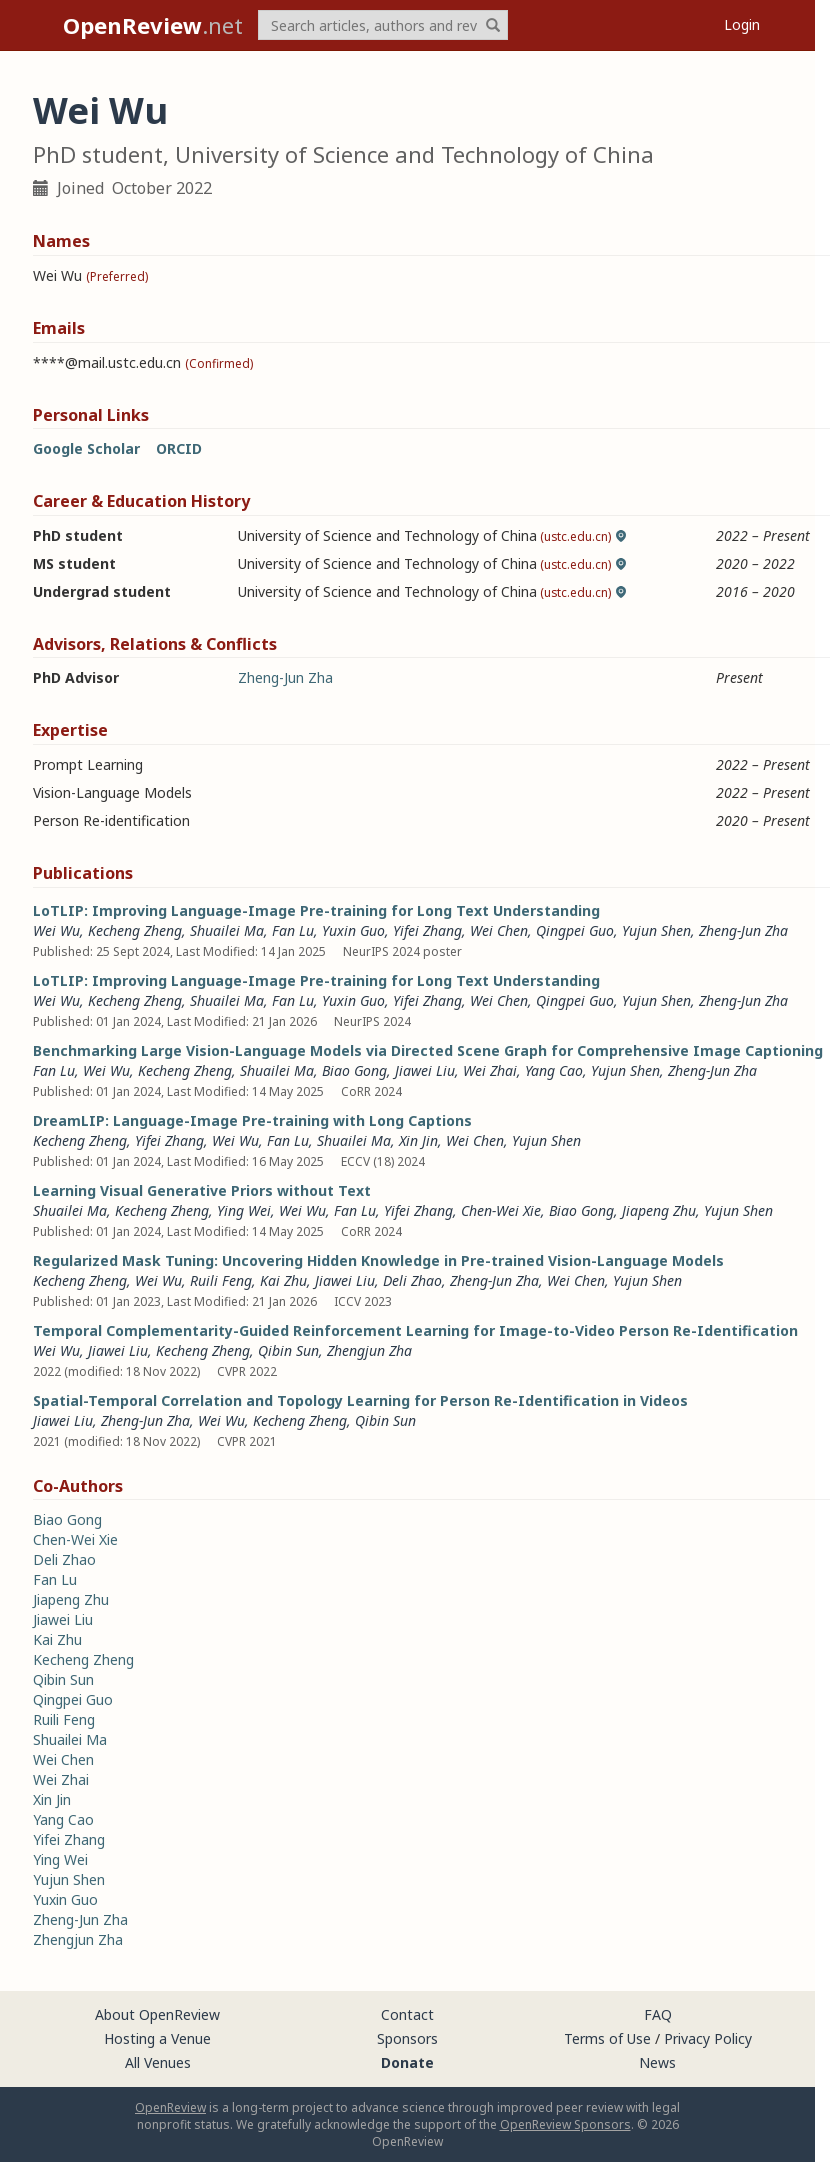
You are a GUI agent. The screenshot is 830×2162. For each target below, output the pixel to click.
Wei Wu (56, 930)
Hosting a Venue (157, 2038)
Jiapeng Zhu (659, 1210)
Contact (407, 2014)
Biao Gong (354, 1070)
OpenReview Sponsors (565, 2124)
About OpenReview (157, 2014)
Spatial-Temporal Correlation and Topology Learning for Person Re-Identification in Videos (360, 1400)
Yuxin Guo (353, 930)
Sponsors (407, 2038)
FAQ (658, 2014)
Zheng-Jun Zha (285, 677)
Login (742, 24)
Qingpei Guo (575, 930)
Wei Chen (499, 930)
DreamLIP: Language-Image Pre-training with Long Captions (252, 1120)
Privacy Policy (708, 2038)
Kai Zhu (283, 1280)
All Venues (158, 2062)
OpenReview (170, 2107)
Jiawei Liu (425, 1070)
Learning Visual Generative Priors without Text (202, 1190)
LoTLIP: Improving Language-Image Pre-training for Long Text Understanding (316, 910)
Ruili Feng (221, 1280)
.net (153, 25)
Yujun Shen (656, 930)
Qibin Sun (288, 1350)
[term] (383, 25)
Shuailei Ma (227, 930)
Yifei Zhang (427, 930)
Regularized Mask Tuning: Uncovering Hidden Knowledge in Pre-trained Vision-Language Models (378, 1260)
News (657, 2062)
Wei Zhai (490, 1070)
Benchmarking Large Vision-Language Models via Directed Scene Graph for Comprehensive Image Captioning (428, 1050)
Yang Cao (554, 1070)
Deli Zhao (412, 1280)
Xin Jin (418, 1140)
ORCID (179, 448)
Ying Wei (244, 1210)
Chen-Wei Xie (501, 1210)
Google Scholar (86, 448)
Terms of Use (607, 2038)
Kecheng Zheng (135, 930)
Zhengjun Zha (369, 1350)
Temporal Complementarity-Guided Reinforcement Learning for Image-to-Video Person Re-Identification (415, 1330)
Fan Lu (293, 930)
